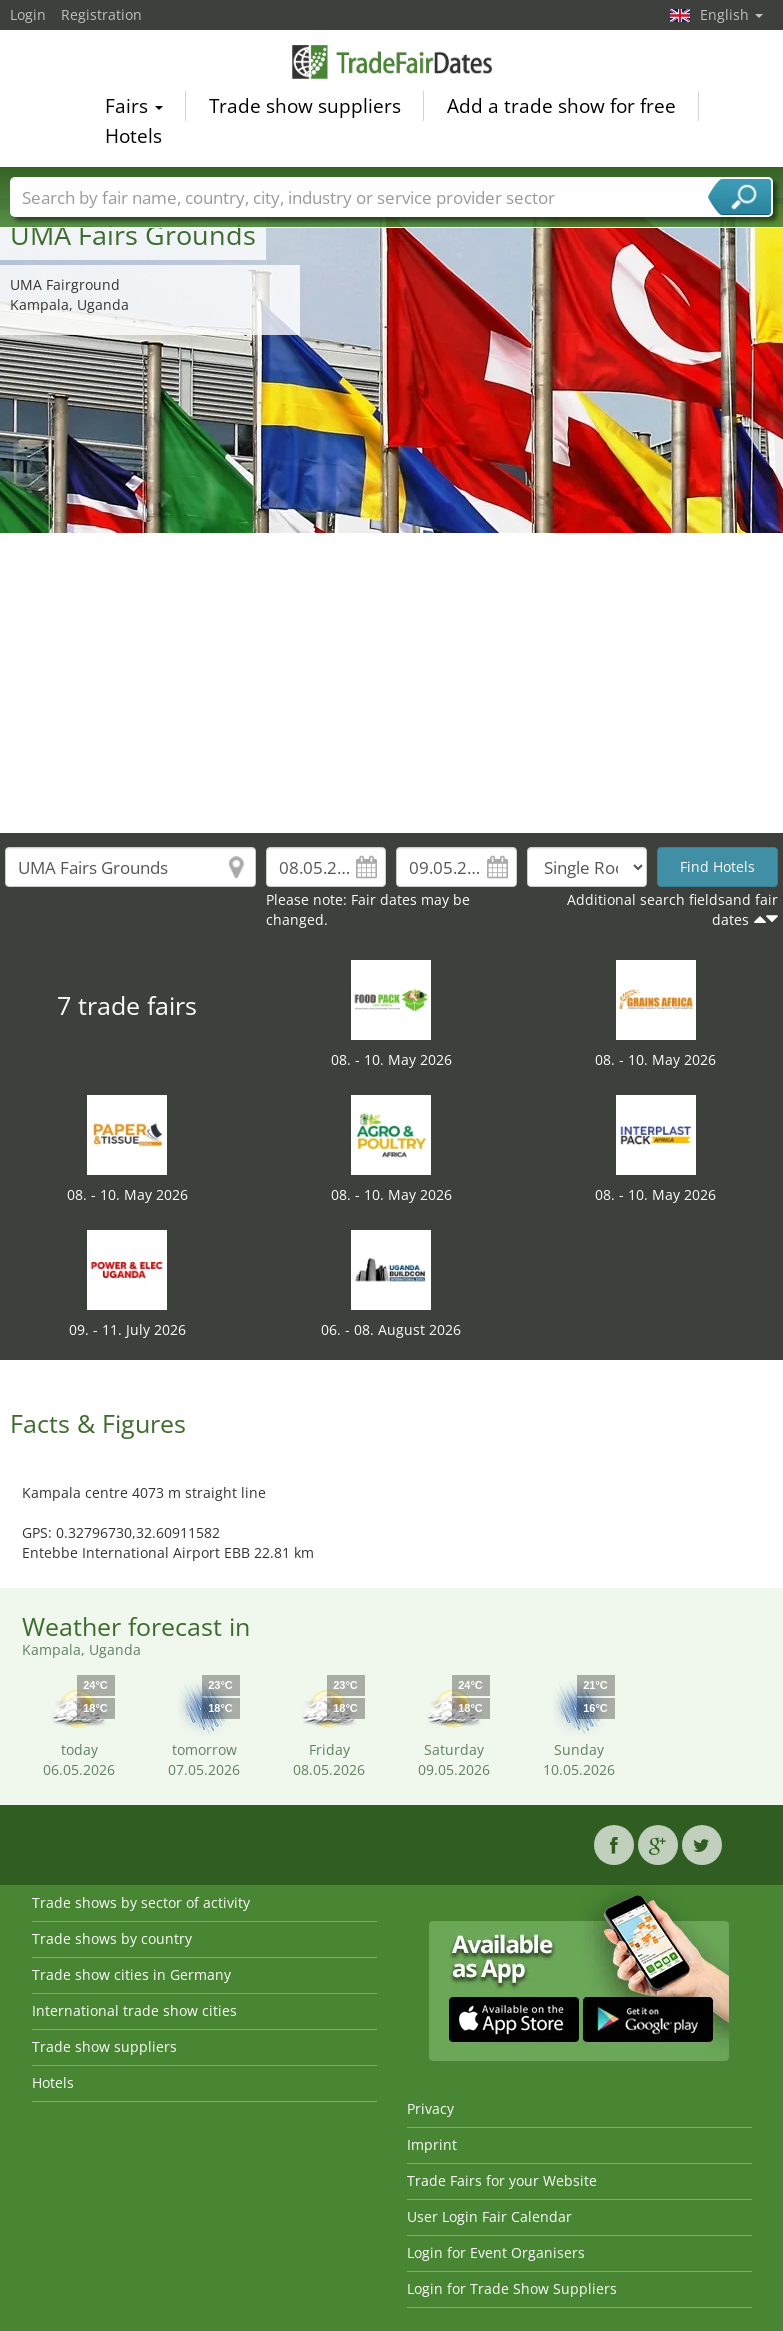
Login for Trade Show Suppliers (512, 2288)
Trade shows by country (112, 1938)
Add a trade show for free (561, 109)
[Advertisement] (392, 683)
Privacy (430, 2108)
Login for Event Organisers (496, 2252)
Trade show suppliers (305, 109)
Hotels (133, 139)
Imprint (432, 2144)
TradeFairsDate (392, 64)
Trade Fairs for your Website (502, 2180)
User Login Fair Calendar (489, 2216)
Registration (101, 14)
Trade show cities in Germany (131, 1974)
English (731, 14)
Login (28, 14)
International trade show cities (134, 2010)
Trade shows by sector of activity (141, 1902)
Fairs (134, 109)
